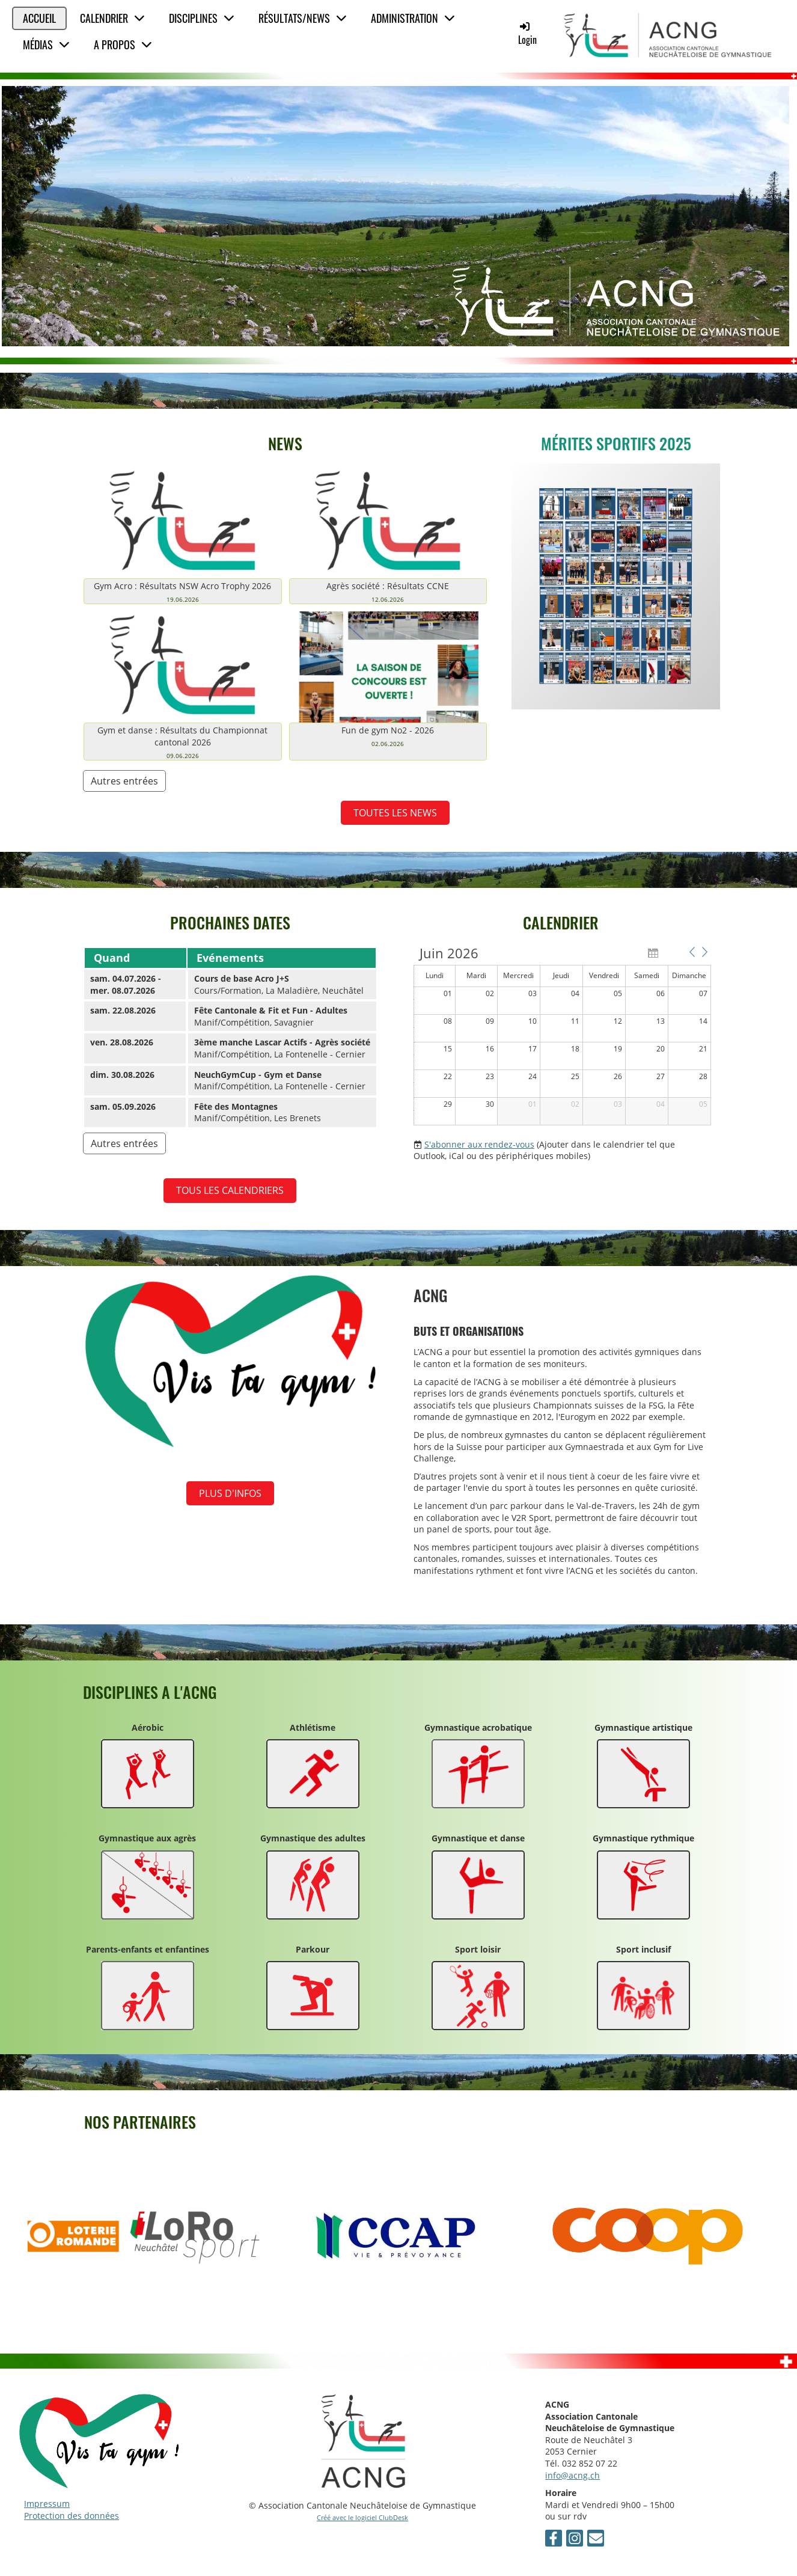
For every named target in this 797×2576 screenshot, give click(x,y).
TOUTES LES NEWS (395, 812)
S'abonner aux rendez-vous (479, 1144)
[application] (562, 1036)
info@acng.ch (572, 2475)
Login (527, 33)
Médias (46, 44)
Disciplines (201, 18)
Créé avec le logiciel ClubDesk (362, 2517)
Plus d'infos (230, 1493)
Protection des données (71, 2515)
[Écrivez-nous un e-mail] (595, 2540)
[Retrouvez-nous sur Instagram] (574, 2540)
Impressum (47, 2503)
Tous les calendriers (230, 1190)
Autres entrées (124, 781)
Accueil (39, 18)
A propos (123, 44)
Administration (413, 18)
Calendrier (112, 18)
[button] (692, 952)
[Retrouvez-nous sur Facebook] (553, 2540)
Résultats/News (302, 18)
